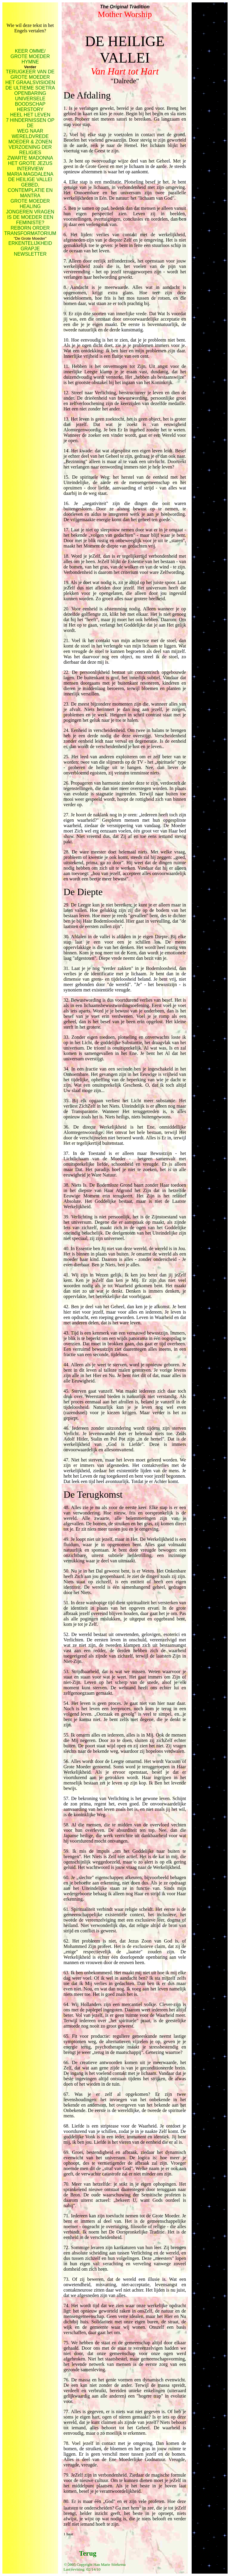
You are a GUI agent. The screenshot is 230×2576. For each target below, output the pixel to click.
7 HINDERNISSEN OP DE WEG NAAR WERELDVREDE (30, 128)
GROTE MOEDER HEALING (30, 203)
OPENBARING (30, 93)
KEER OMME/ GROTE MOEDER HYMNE (30, 56)
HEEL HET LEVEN (30, 114)
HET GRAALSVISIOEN (30, 82)
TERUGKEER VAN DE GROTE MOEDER (30, 74)
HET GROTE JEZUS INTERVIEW (30, 166)
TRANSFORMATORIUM (30, 233)
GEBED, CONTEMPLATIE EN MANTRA (30, 190)
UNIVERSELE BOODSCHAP (30, 101)
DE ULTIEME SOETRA (30, 87)
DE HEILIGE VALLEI (30, 179)
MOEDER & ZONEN (30, 141)
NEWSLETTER (30, 254)
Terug (87, 2553)
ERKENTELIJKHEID (30, 243)
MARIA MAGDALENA (30, 174)
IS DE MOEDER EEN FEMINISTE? (30, 220)
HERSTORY (30, 109)
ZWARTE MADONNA (30, 157)
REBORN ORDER (30, 228)
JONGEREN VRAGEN (30, 211)
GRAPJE (30, 248)
